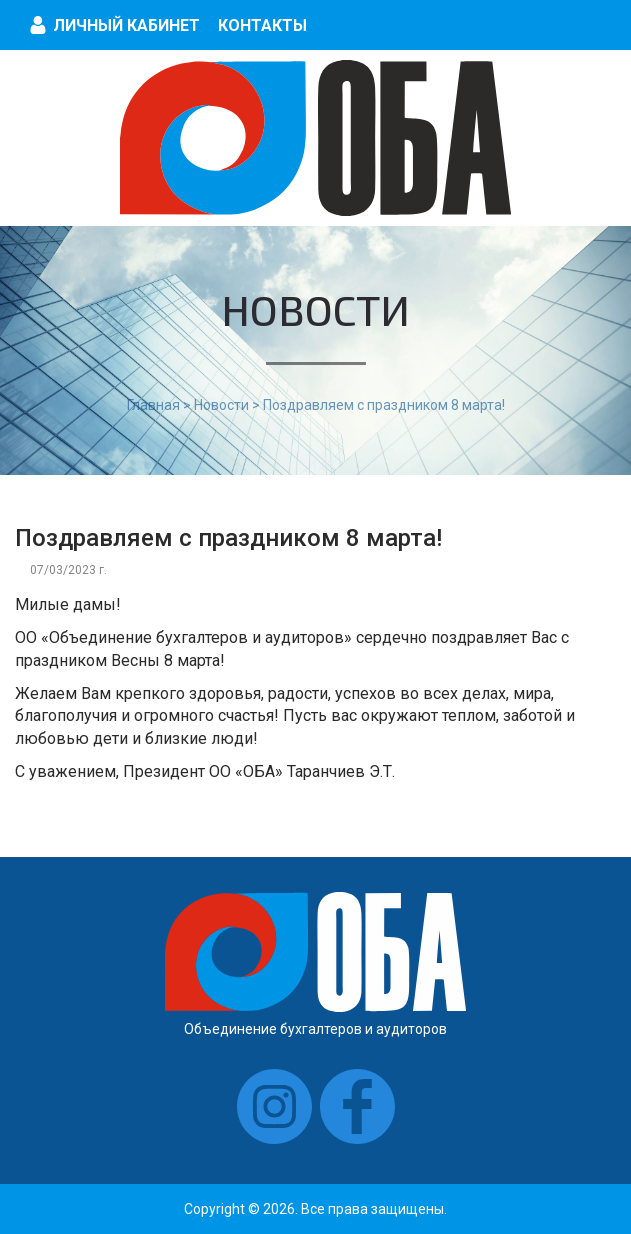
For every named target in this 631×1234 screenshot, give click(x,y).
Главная (153, 405)
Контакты (262, 25)
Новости (221, 405)
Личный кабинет (126, 25)
